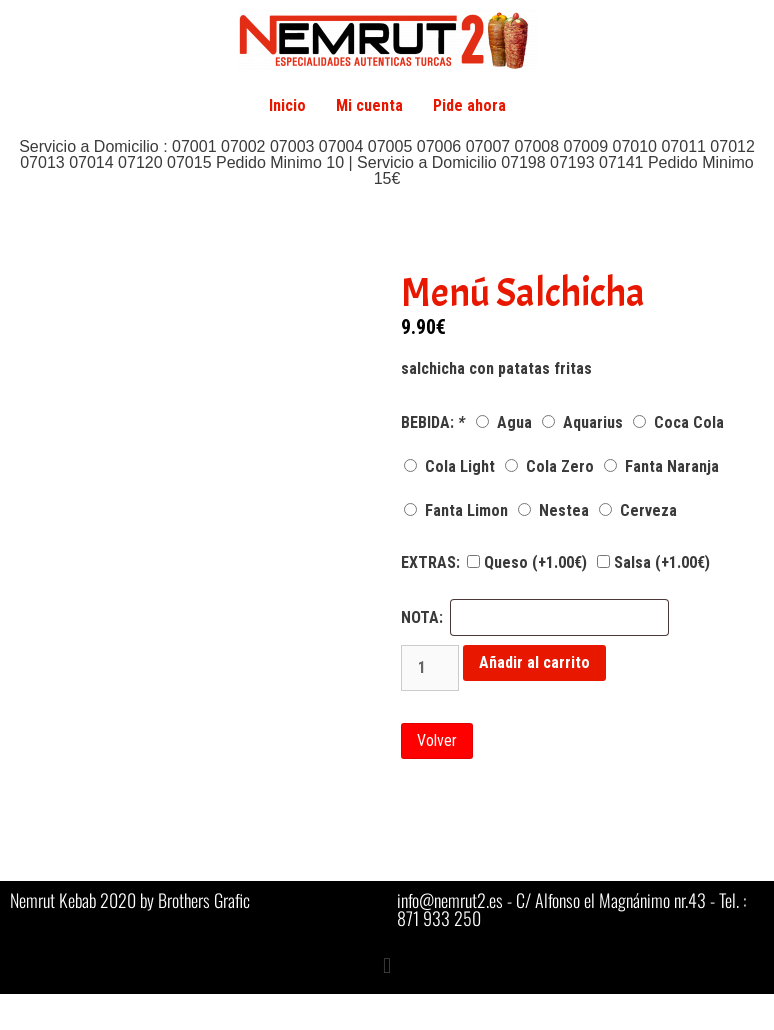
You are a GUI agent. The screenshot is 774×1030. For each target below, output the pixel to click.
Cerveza (638, 510)
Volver (437, 740)
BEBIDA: (435, 423)
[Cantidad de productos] (430, 668)
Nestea (553, 510)
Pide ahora (469, 105)
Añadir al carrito (534, 662)
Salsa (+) (653, 562)
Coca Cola (678, 422)
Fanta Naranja (661, 466)
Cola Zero (549, 466)
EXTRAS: (430, 563)
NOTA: (422, 618)
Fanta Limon (456, 510)
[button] (386, 965)
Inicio (287, 105)
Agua (504, 422)
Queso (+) (527, 562)
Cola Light (449, 466)
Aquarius (582, 422)
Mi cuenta (369, 105)
